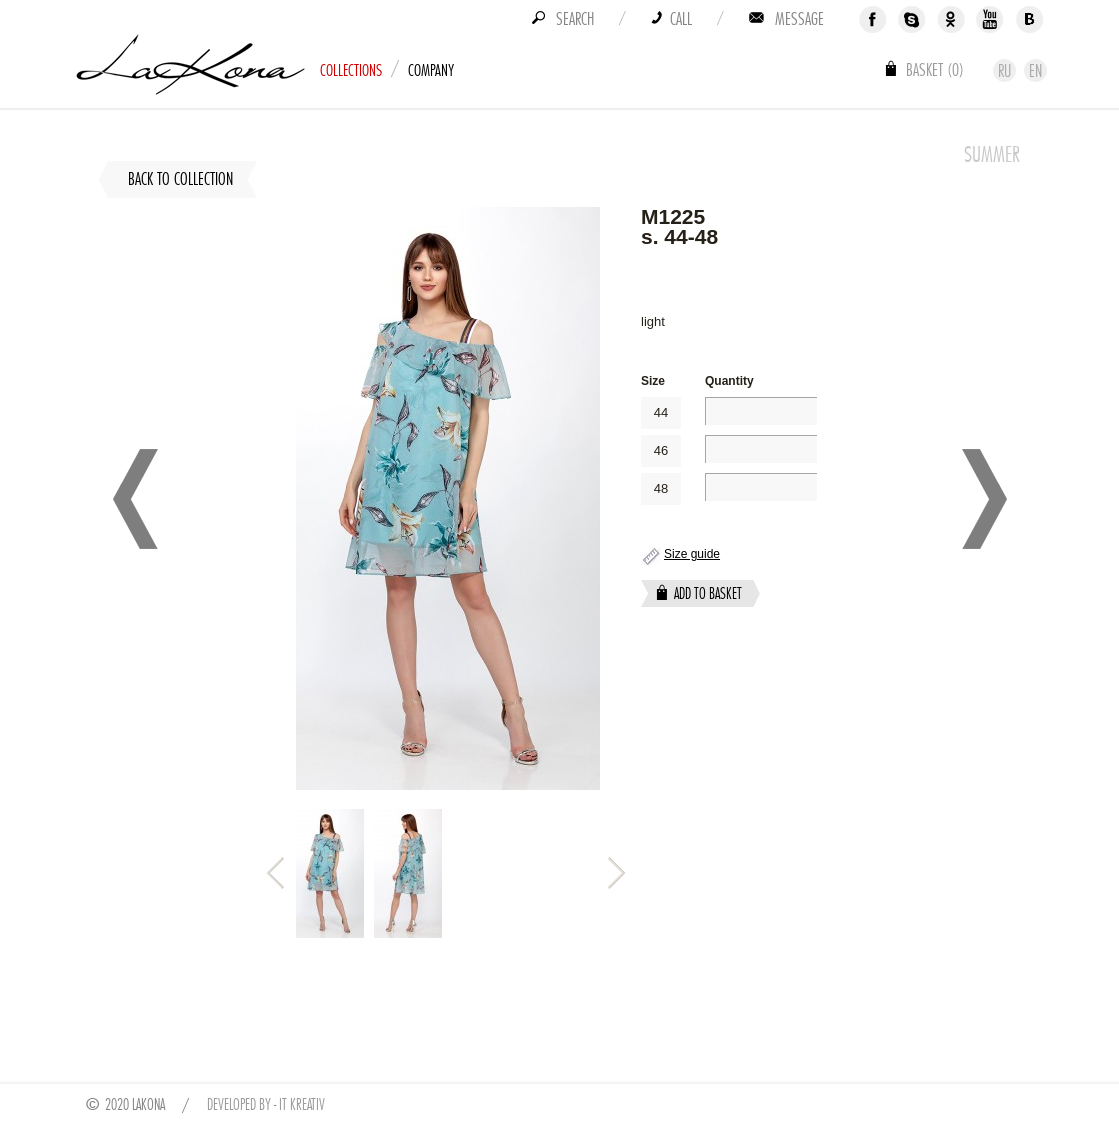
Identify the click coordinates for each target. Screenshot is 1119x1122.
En (1035, 71)
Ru (1004, 71)
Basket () (935, 70)
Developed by (239, 1105)
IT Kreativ (302, 1105)
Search (575, 19)
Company (431, 70)
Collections (351, 70)
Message (799, 19)
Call (681, 19)
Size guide (692, 554)
